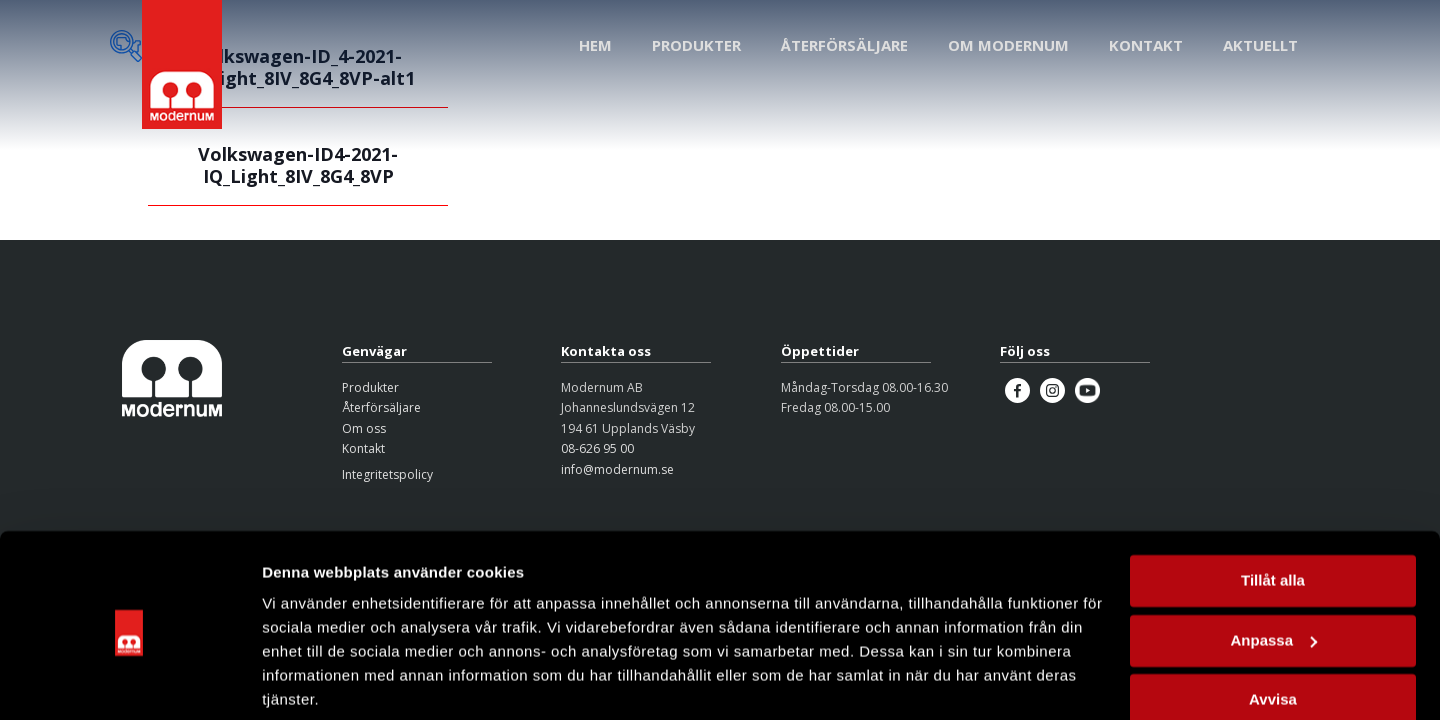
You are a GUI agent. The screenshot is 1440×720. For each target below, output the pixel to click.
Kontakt (363, 448)
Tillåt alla (1273, 506)
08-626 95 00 (597, 448)
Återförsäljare (381, 407)
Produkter (370, 387)
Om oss (364, 428)
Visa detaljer (306, 680)
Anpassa (1273, 565)
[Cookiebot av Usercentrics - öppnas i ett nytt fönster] (129, 681)
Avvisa (1273, 625)
